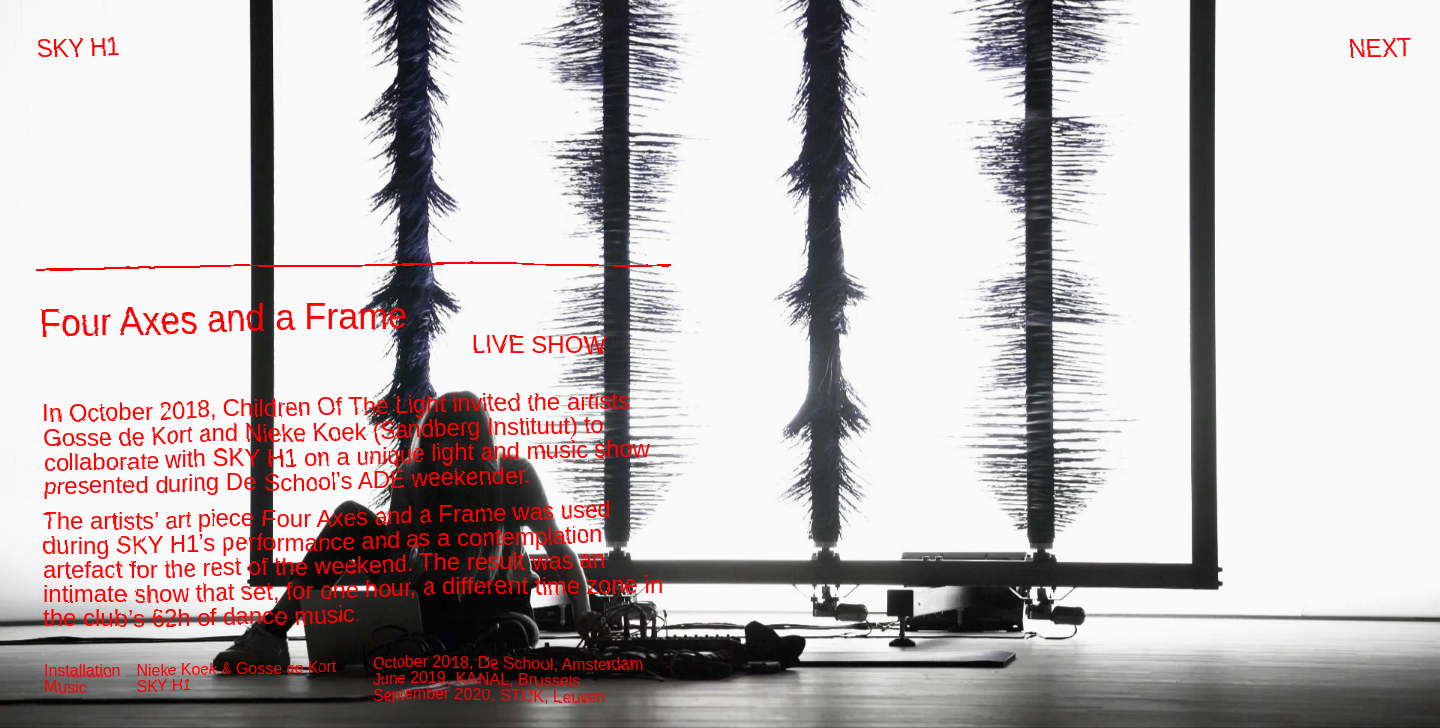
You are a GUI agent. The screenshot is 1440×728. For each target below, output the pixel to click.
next (1376, 43)
